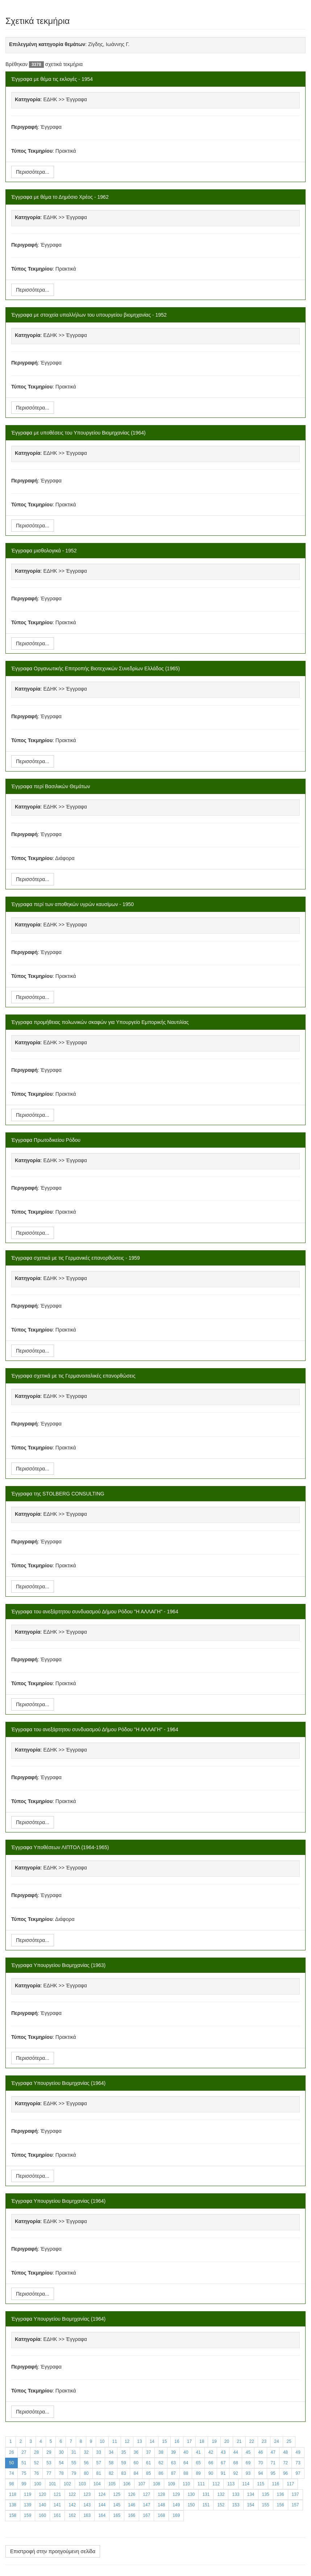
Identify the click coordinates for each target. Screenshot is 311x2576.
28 (36, 2452)
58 (111, 2462)
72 (285, 2462)
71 (273, 2462)
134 (250, 2494)
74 (11, 2473)
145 (116, 2504)
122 (72, 2494)
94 (260, 2473)
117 (290, 2483)
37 (148, 2452)
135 (265, 2494)
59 (123, 2462)
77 (48, 2473)
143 (87, 2504)
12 (127, 2441)
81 (98, 2473)
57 (98, 2462)
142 (72, 2504)
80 (86, 2473)
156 (280, 2504)
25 (289, 2441)
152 (220, 2504)
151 (206, 2504)
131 (206, 2494)
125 (116, 2494)
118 (12, 2494)
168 (161, 2515)
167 (146, 2515)
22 (251, 2441)
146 (131, 2504)
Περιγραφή (24, 127)
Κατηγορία (28, 99)
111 (201, 2483)
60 (136, 2462)
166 (131, 2515)
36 (136, 2452)
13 (139, 2441)
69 (248, 2462)
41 (198, 2452)
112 (216, 2483)
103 (82, 2483)
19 (214, 2441)
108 (156, 2483)
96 (285, 2473)
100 (37, 2483)
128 (161, 2494)
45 (248, 2452)
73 (297, 2462)
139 (27, 2504)
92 (235, 2473)
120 (42, 2494)
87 (173, 2473)
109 (171, 2483)
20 (226, 2441)
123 (87, 2494)
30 (61, 2452)
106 (126, 2483)
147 (146, 2504)
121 (57, 2494)
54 (61, 2462)
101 (52, 2483)
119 (27, 2494)
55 (73, 2462)
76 (36, 2473)
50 (11, 2462)
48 (285, 2452)
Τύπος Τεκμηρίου (32, 151)
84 (136, 2473)
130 (191, 2494)
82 (111, 2473)
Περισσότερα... (32, 172)
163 (87, 2515)
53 (48, 2462)
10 (102, 2441)
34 (111, 2452)
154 (250, 2504)
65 (198, 2462)
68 (235, 2462)
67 (223, 2462)
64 (185, 2462)
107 (141, 2483)
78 (61, 2473)
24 (276, 2441)
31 (73, 2452)
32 (86, 2452)
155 (265, 2504)
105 (112, 2483)
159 (27, 2515)
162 (72, 2515)
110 (186, 2483)
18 (201, 2441)
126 (131, 2494)
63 (173, 2462)
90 (210, 2473)
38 (160, 2452)
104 (97, 2483)
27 (23, 2452)
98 (11, 2483)
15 (164, 2441)
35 (123, 2452)
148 (161, 2504)
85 (148, 2473)
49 (297, 2452)
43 (223, 2452)
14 (152, 2441)
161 (57, 2515)
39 (173, 2452)
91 (223, 2473)
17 (189, 2441)
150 (191, 2504)
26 (11, 2452)
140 (42, 2504)
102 (67, 2483)
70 (260, 2462)
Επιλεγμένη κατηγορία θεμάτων (47, 44)
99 (23, 2483)
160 (42, 2515)
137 (295, 2494)
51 (23, 2462)
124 (101, 2494)
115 (260, 2483)
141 (57, 2504)
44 (235, 2452)
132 (220, 2494)
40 (185, 2452)
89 (198, 2473)
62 (160, 2462)
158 (12, 2515)
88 (185, 2473)
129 (176, 2494)
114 (245, 2483)
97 (297, 2473)
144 (101, 2504)
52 (36, 2462)
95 (273, 2473)
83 (123, 2473)
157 (295, 2504)
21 (239, 2441)
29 (48, 2452)
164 (101, 2515)
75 (23, 2473)
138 (12, 2504)
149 (176, 2504)
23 (264, 2441)
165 (116, 2515)
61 (148, 2462)
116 (275, 2483)
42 (210, 2452)
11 (114, 2441)
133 (235, 2494)
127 (146, 2494)
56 (86, 2462)
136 (280, 2494)
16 (176, 2441)
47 (273, 2452)
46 (260, 2452)
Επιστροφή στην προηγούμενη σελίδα (52, 2551)
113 (231, 2483)
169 (176, 2515)
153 (235, 2504)
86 (160, 2473)
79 (73, 2473)
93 (248, 2473)
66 (210, 2462)
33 (98, 2452)
